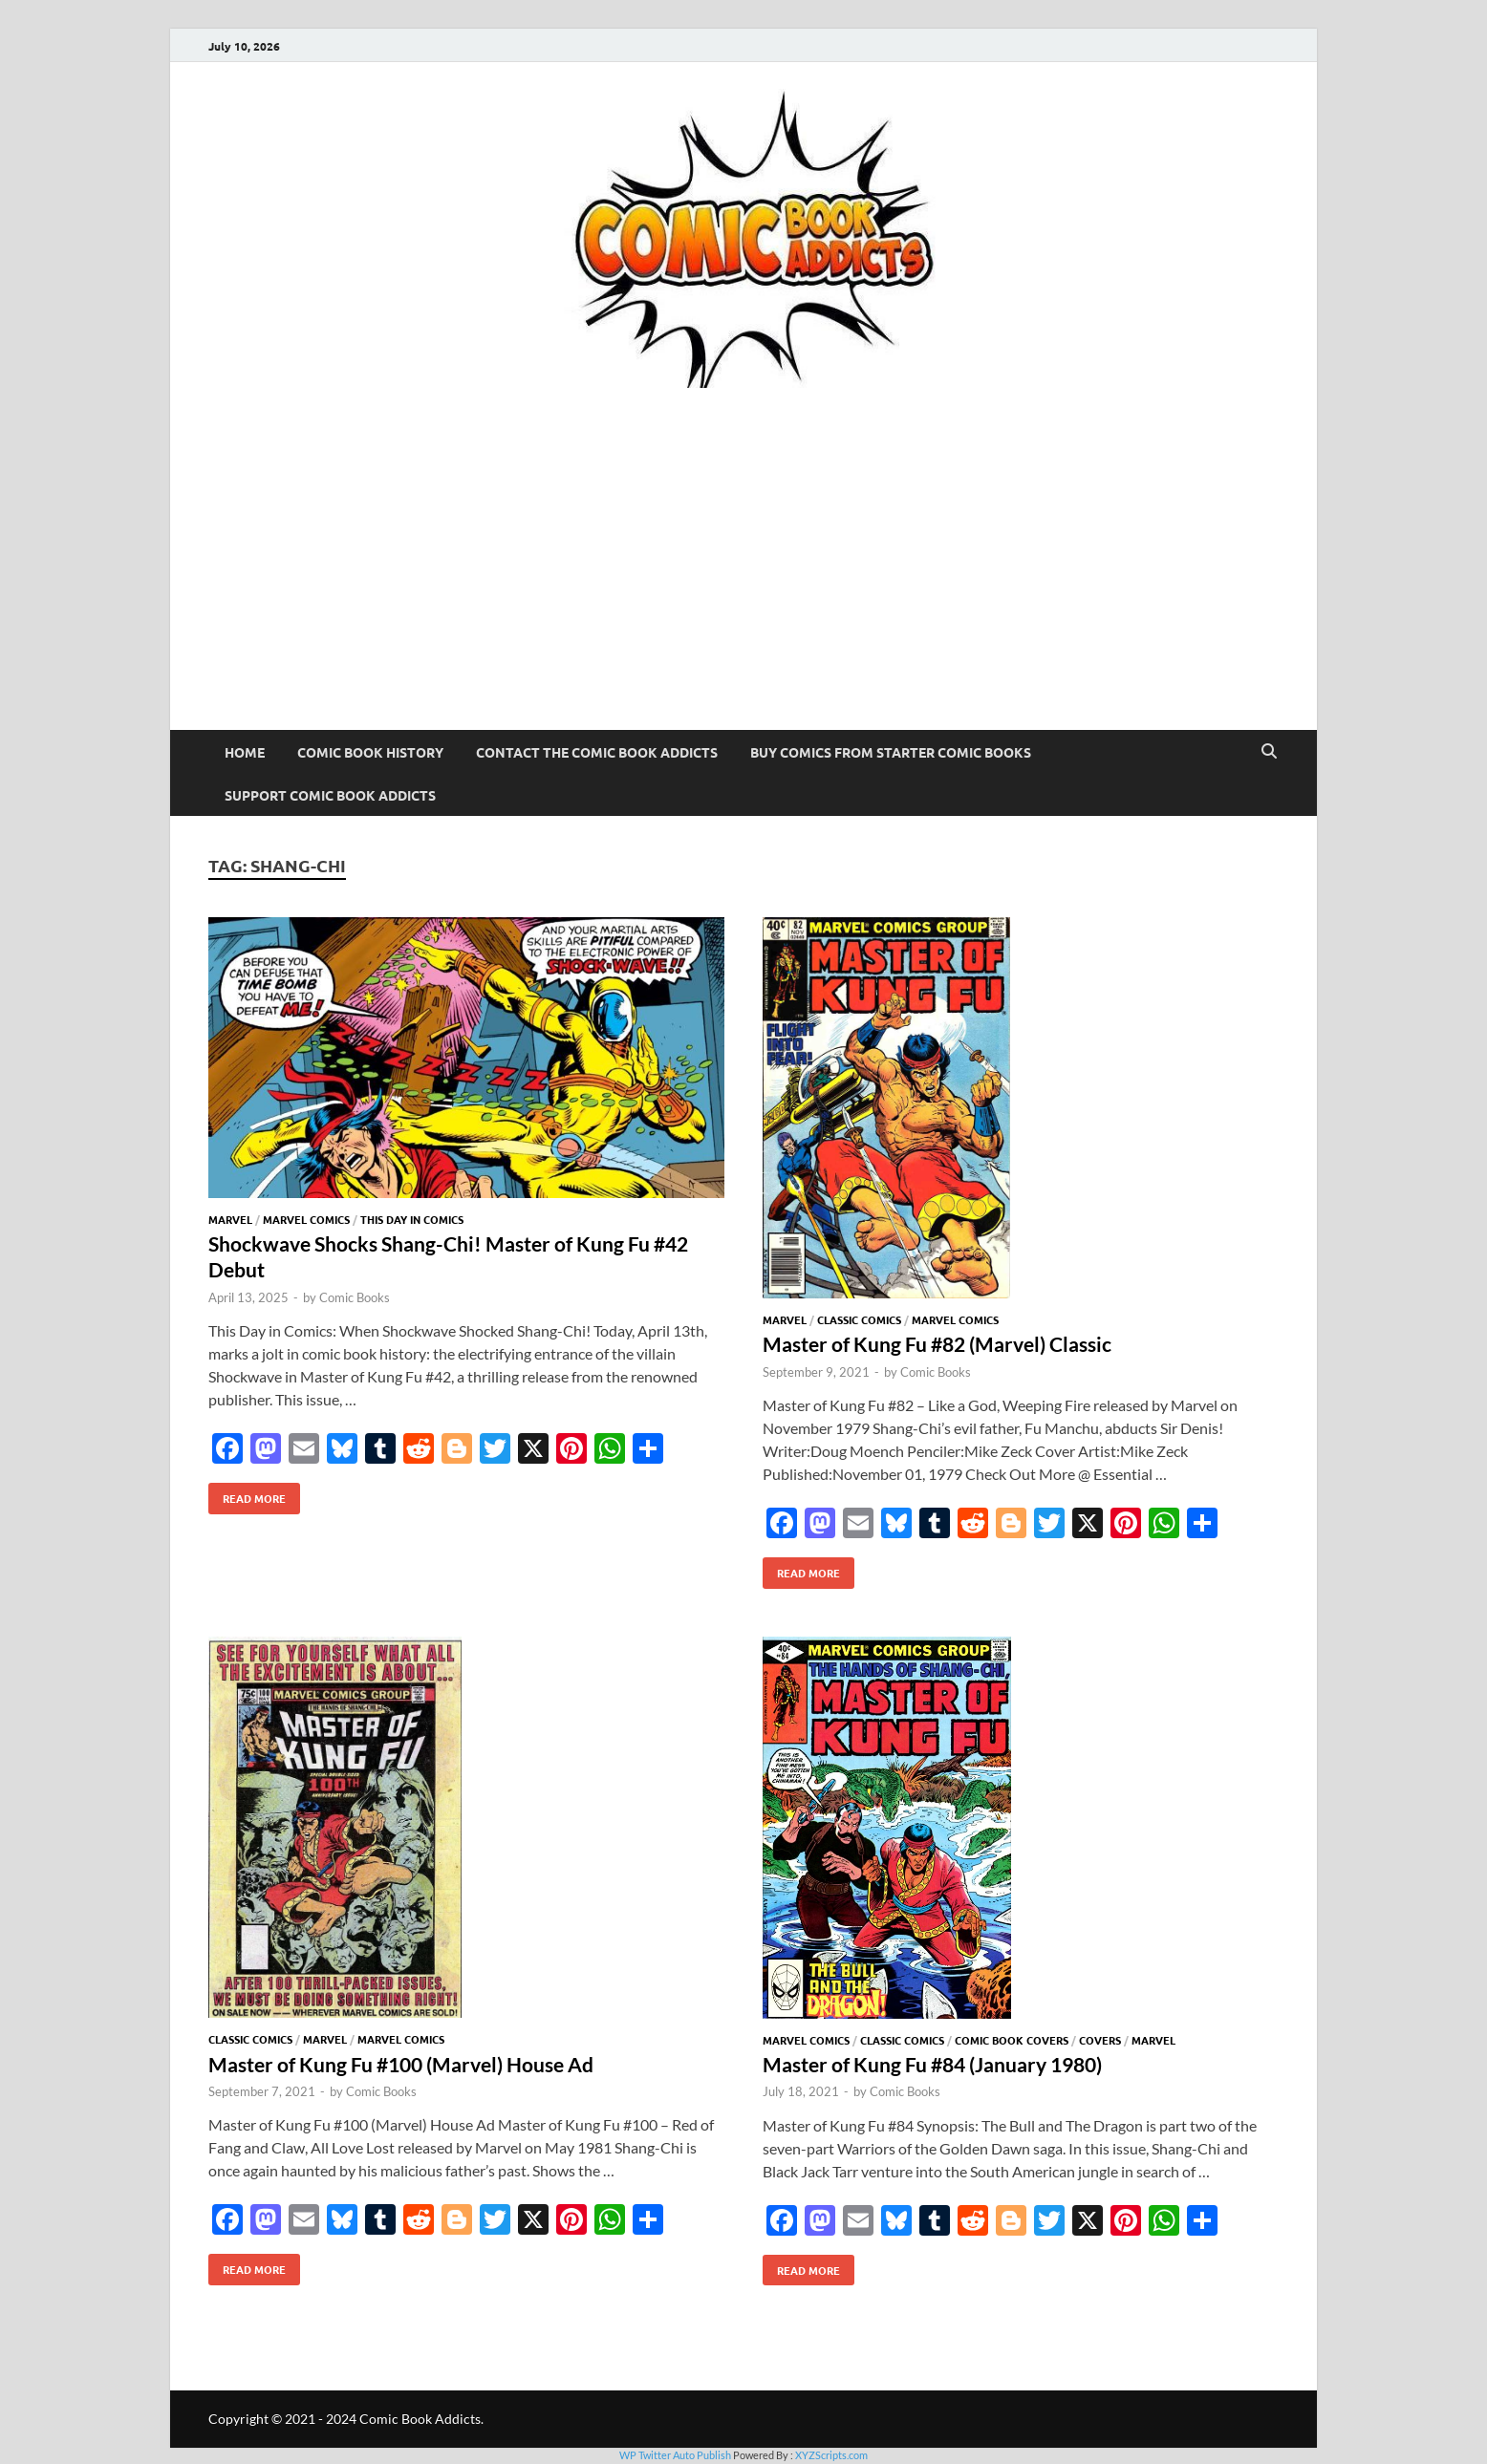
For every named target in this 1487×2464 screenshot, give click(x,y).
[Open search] (1269, 752)
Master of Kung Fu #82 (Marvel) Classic (937, 1344)
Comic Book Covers (1011, 2039)
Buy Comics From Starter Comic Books (890, 752)
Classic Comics (859, 1319)
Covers (1100, 2039)
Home (245, 752)
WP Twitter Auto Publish (675, 2455)
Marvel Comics (306, 1219)
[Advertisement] (743, 586)
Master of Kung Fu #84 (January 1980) (932, 2064)
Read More (247, 1494)
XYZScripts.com (831, 2455)
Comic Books (354, 1297)
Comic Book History (370, 752)
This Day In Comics (411, 1219)
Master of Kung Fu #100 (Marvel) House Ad (400, 2064)
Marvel (230, 1219)
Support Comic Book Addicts (330, 794)
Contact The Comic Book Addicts (597, 752)
